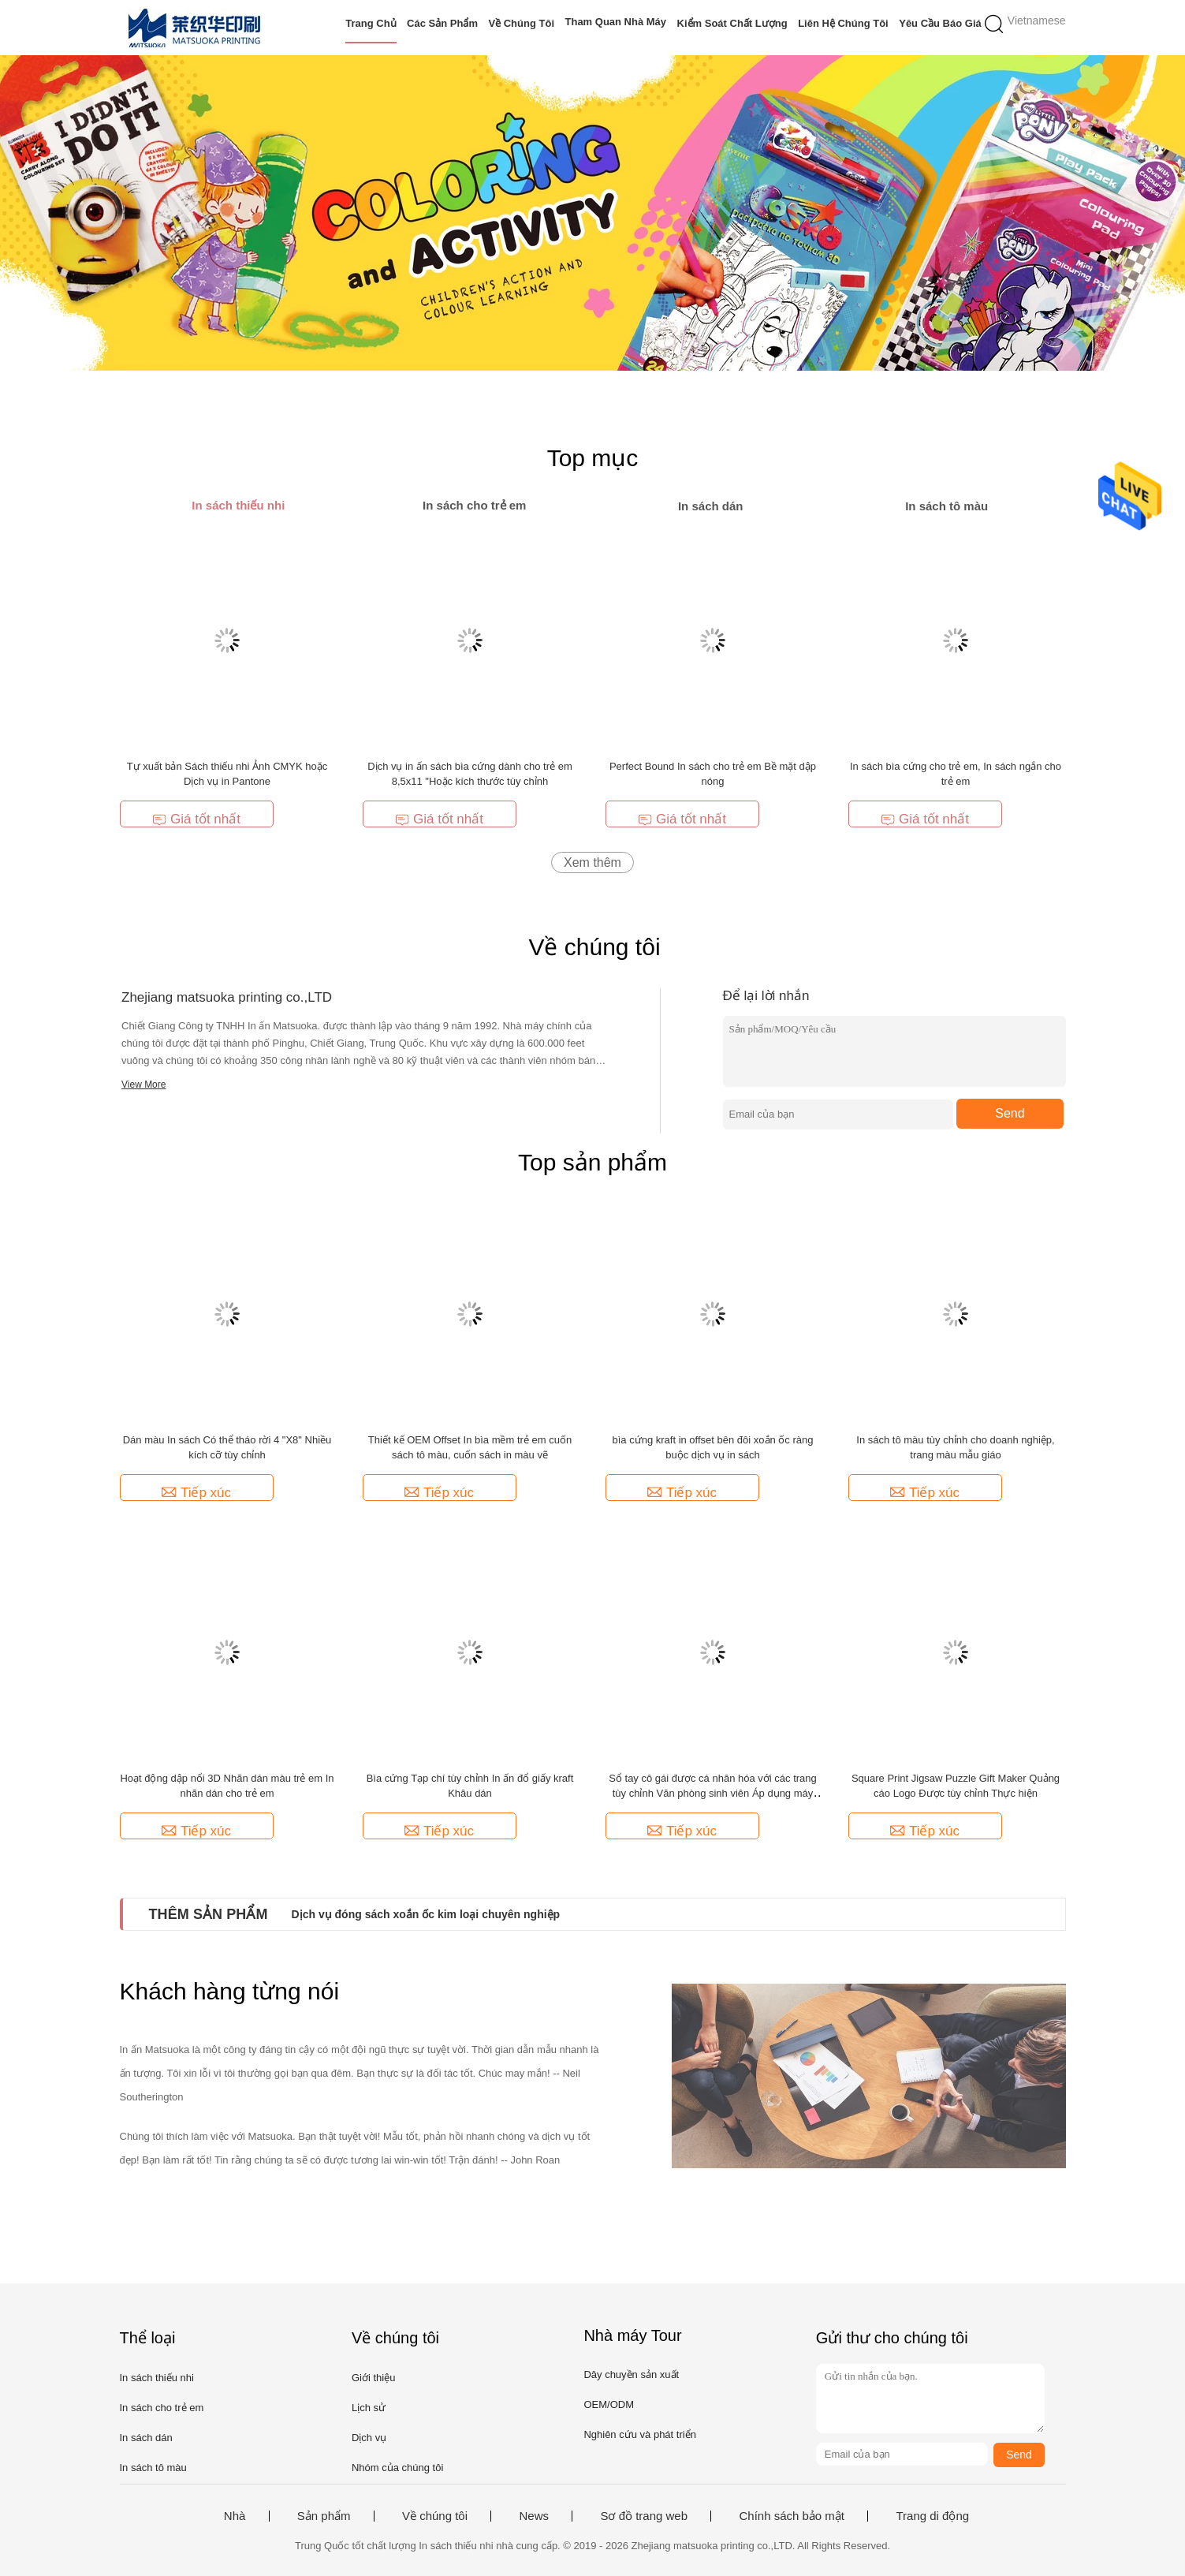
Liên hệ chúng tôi (843, 23)
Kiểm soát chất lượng (732, 23)
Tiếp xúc (196, 1492)
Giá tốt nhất (196, 819)
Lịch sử (369, 2408)
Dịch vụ (369, 2437)
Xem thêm (592, 862)
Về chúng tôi (521, 23)
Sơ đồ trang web (644, 2516)
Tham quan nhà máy (616, 22)
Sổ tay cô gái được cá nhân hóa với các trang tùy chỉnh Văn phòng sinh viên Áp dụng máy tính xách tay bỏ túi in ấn (713, 1793)
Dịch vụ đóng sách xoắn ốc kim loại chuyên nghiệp (426, 1914)
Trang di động (932, 2516)
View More (143, 1084)
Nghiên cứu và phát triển (639, 2434)
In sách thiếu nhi (157, 2378)
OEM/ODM (608, 2404)
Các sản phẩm (442, 23)
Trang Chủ (370, 23)
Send (1009, 1113)
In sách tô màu (153, 2467)
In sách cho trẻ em (162, 2408)
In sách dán (146, 2437)
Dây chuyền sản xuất (631, 2374)
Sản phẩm (324, 2516)
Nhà (235, 2516)
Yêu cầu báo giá (940, 23)
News (534, 2516)
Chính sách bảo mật (791, 2516)
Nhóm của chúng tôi (397, 2467)
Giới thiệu (373, 2378)
